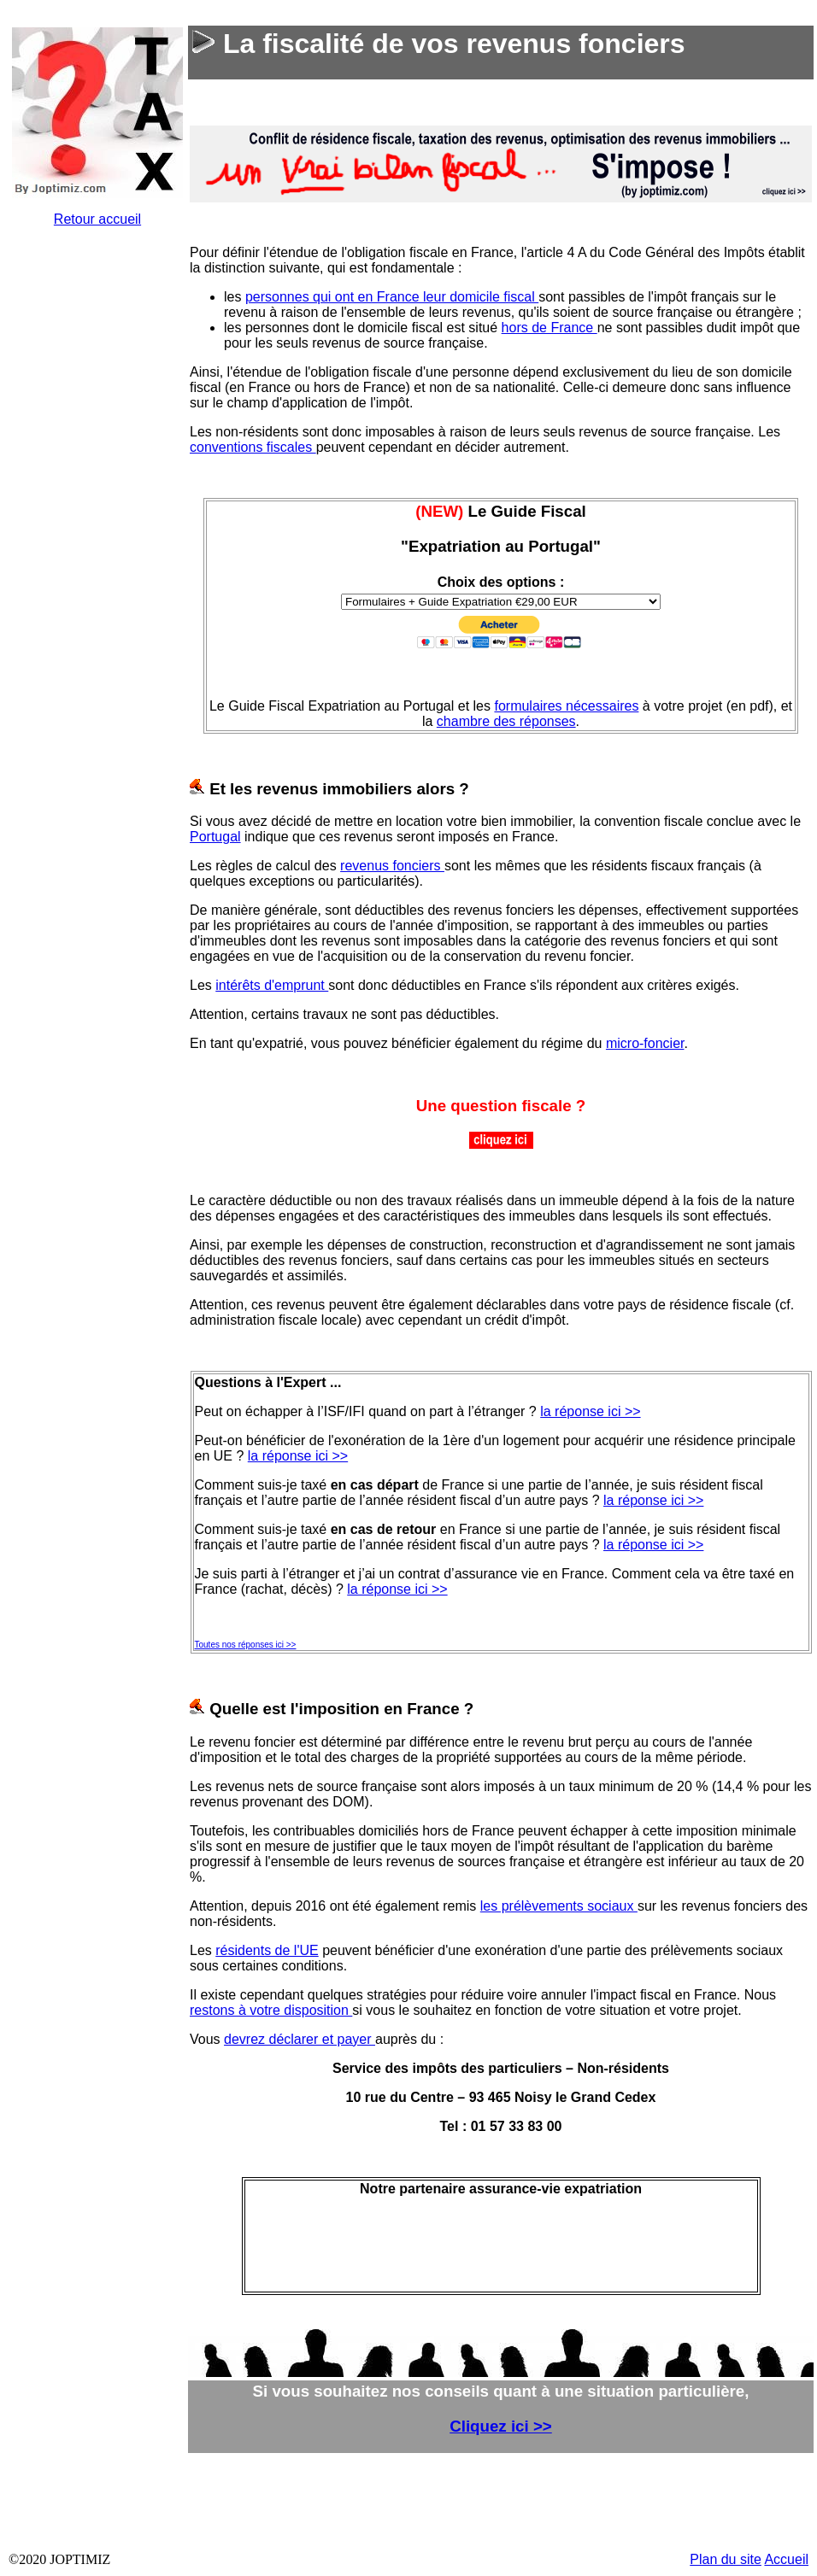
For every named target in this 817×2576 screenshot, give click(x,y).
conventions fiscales (253, 447)
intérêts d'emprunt (271, 985)
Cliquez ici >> (501, 2426)
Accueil (786, 2559)
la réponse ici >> (590, 1411)
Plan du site (725, 2559)
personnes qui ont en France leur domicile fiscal (391, 297)
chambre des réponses (506, 721)
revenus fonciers (392, 865)
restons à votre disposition (271, 2010)
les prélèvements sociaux (559, 1906)
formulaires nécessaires (566, 706)
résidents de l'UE (266, 1950)
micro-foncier (645, 1043)
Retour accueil (97, 219)
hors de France (549, 327)
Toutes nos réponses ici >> (246, 1644)
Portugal (215, 836)
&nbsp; (97, 555)
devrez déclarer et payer (299, 2039)
